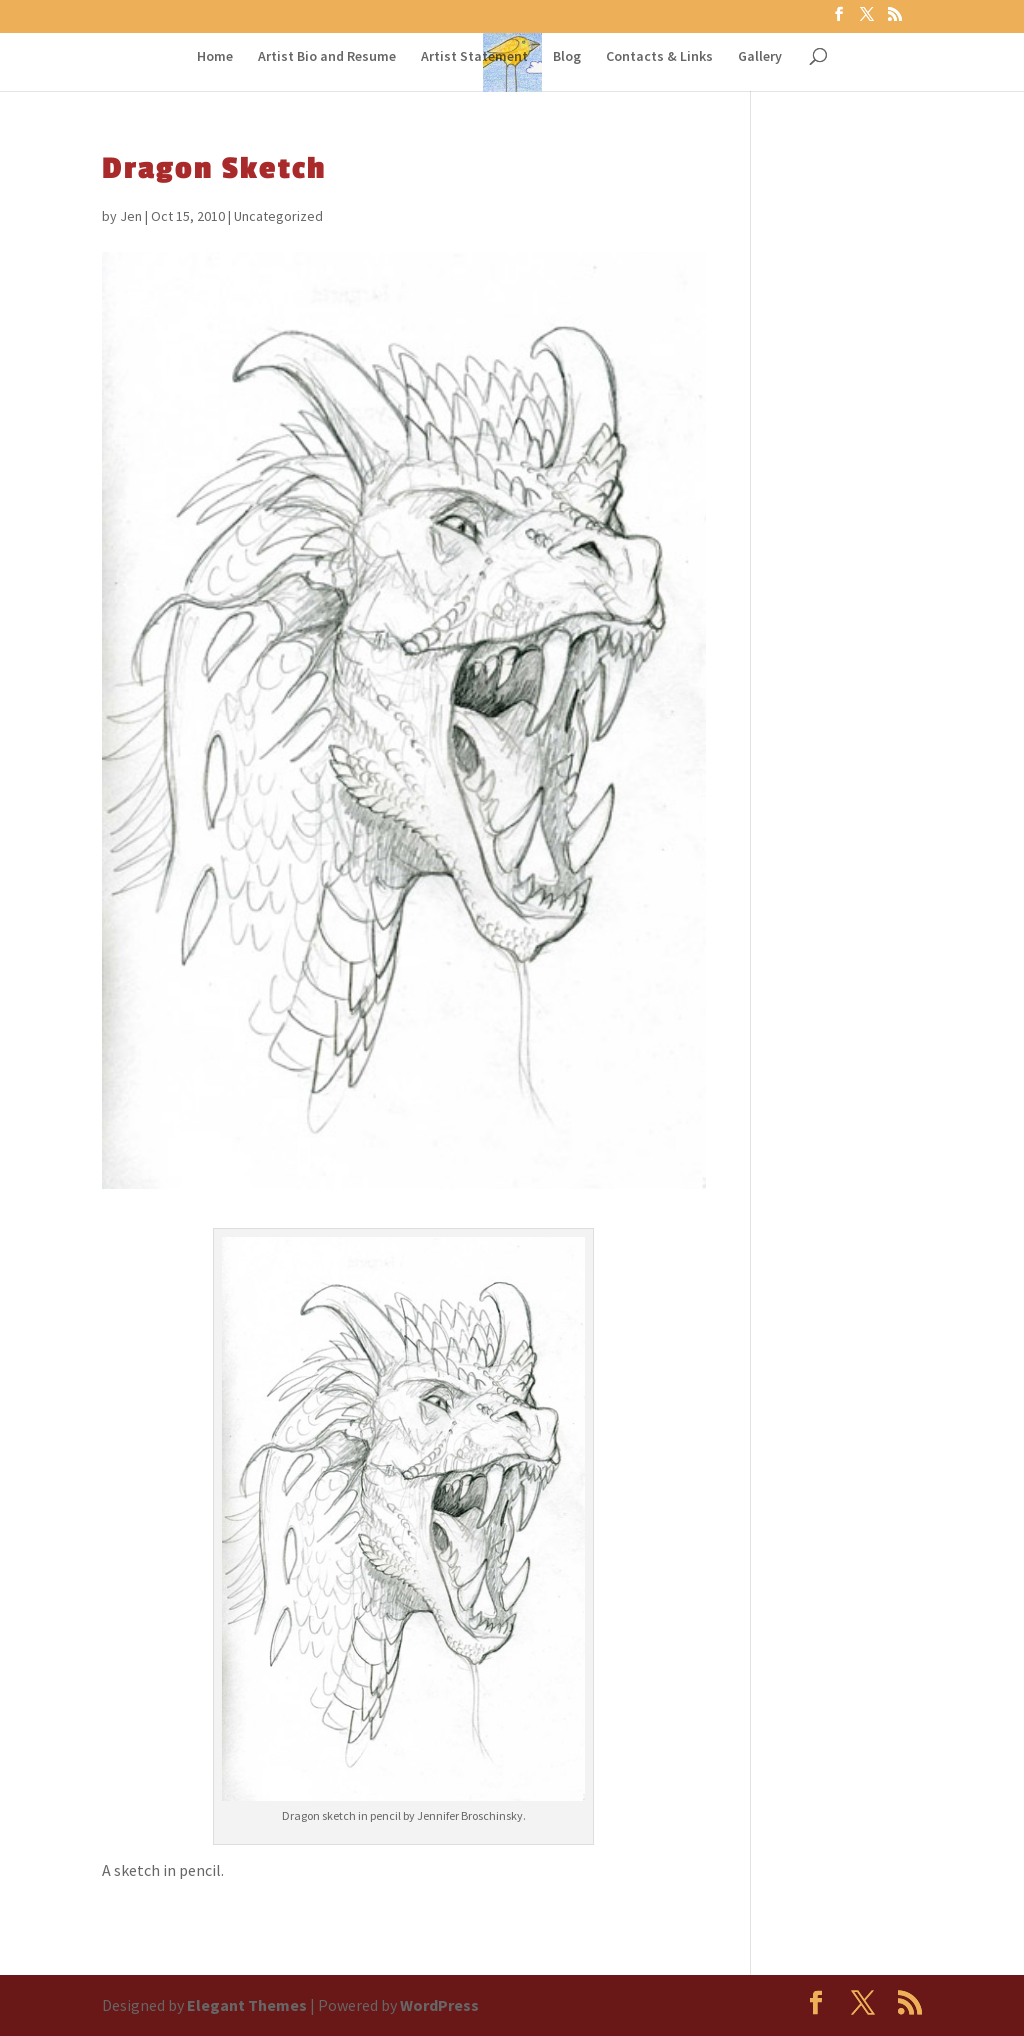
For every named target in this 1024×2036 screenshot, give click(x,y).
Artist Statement (474, 57)
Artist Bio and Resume (327, 57)
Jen (131, 216)
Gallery (760, 57)
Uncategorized (278, 216)
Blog (567, 57)
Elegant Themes (247, 2005)
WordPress (439, 2005)
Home (215, 57)
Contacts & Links (659, 57)
